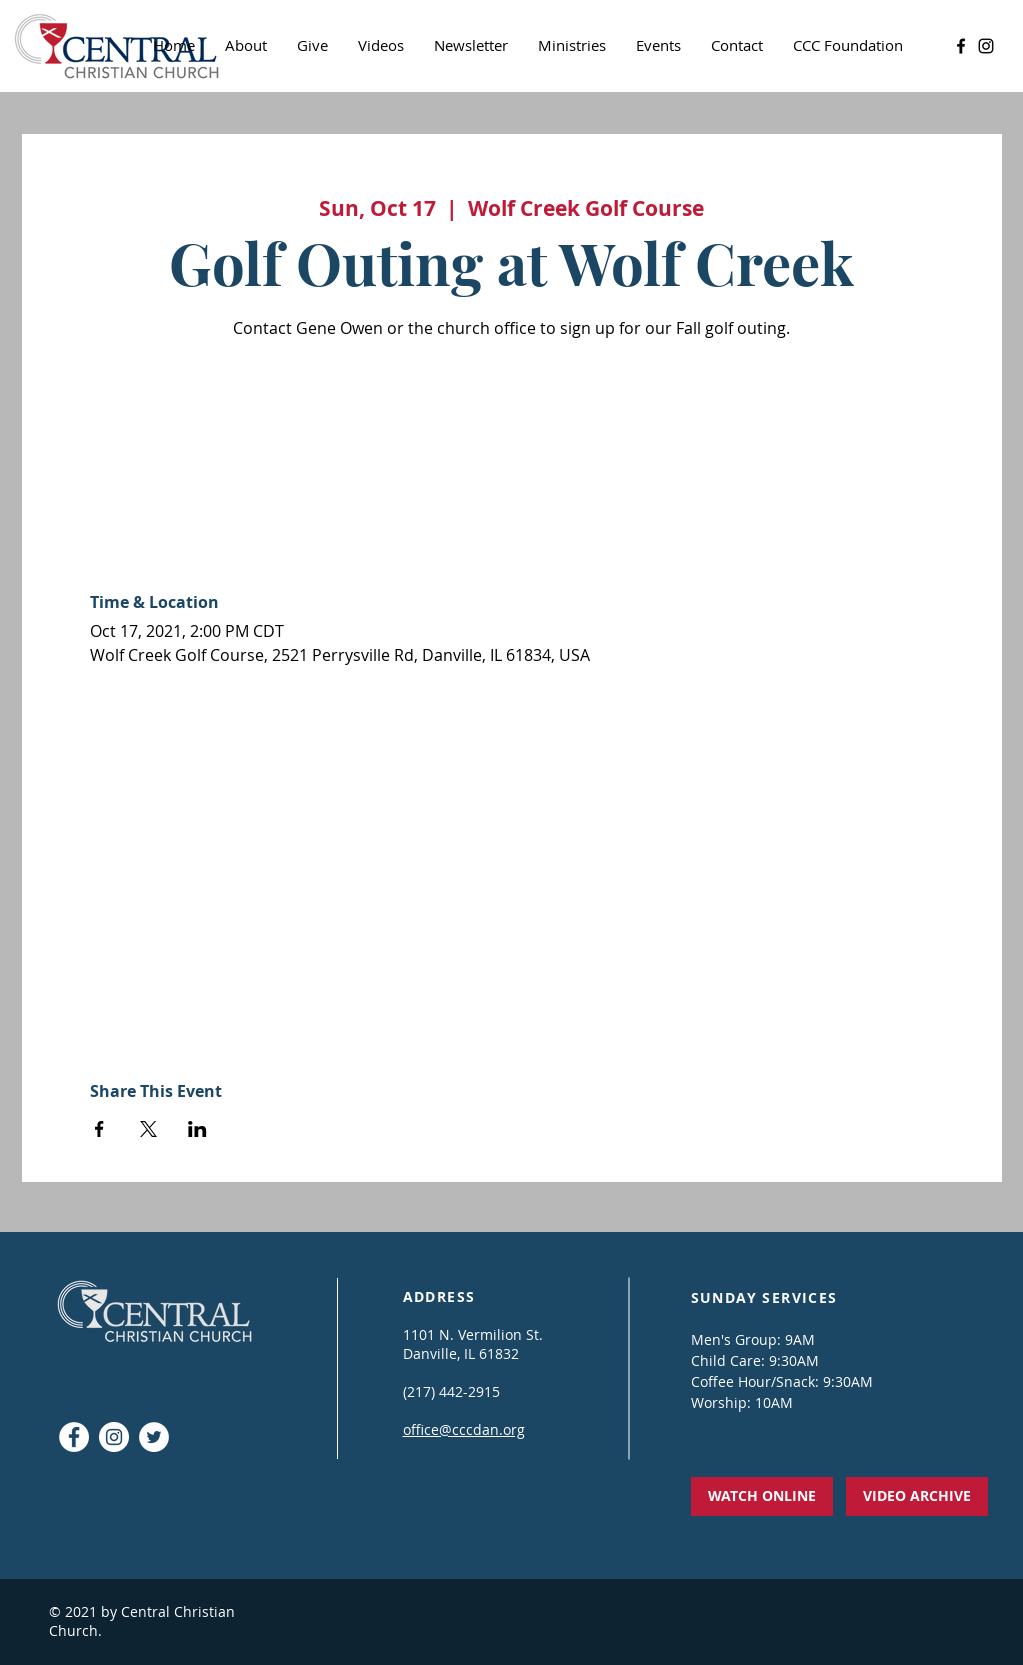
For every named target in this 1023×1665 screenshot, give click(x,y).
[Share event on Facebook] (99, 1129)
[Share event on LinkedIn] (197, 1129)
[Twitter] (154, 1437)
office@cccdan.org (464, 1429)
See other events (512, 438)
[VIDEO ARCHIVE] (917, 1496)
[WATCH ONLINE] (762, 1496)
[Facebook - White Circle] (74, 1437)
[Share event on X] (148, 1129)
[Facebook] (961, 46)
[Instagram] (986, 46)
